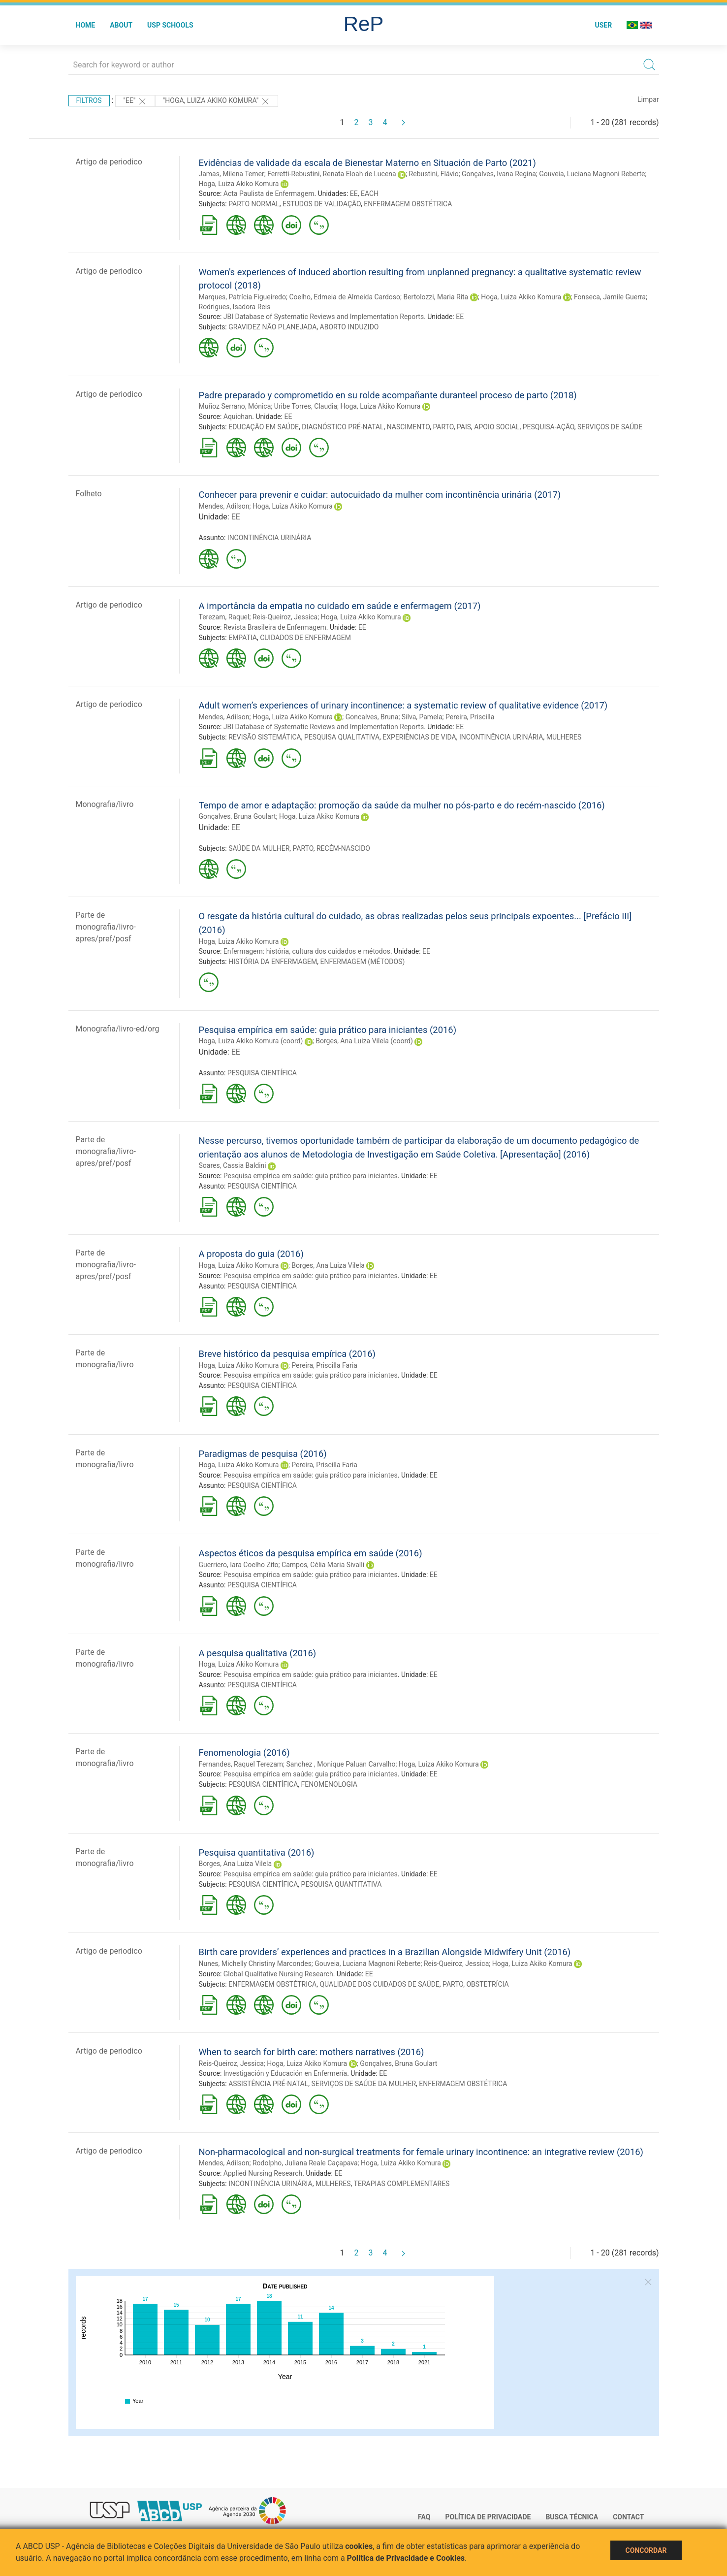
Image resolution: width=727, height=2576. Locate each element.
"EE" (135, 101)
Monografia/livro (105, 804)
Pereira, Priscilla (469, 717)
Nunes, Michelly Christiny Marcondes (255, 1963)
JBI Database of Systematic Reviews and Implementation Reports (323, 317)
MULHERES (564, 737)
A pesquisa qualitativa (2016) (257, 1653)
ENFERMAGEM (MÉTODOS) (362, 962)
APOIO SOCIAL (496, 427)
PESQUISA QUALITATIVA (341, 737)
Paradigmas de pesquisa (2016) (263, 1454)
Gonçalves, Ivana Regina (499, 174)
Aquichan (238, 416)
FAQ (424, 2517)
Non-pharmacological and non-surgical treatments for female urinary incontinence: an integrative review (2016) (421, 2152)
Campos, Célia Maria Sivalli (323, 1565)
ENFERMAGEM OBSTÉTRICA (408, 204)
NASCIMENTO (408, 427)
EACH (370, 193)
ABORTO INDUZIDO (349, 327)
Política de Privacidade (488, 2517)
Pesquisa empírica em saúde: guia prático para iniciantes (310, 1176)
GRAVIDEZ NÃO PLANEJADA (272, 327)
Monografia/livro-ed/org (117, 1028)
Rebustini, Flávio (434, 174)
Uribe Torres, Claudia (305, 406)
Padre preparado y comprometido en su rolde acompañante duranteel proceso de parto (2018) (388, 395)
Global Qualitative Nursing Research (278, 1974)
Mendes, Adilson (224, 506)
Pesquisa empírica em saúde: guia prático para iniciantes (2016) (328, 1030)
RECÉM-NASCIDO (343, 848)
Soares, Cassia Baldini (232, 1165)
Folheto (89, 493)
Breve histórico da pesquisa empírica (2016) (287, 1354)
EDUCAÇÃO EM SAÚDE (263, 427)
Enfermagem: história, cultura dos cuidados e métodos (306, 951)
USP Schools (170, 25)
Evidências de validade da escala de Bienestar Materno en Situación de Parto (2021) (367, 163)
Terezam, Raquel (224, 617)
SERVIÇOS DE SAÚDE (609, 427)
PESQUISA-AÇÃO (548, 427)
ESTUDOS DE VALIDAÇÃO (322, 204)
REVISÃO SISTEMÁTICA (264, 737)
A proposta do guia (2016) (251, 1254)
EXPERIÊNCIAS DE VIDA (419, 737)
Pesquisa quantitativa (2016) (257, 1852)
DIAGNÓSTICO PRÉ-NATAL (342, 427)
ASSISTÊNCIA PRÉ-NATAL (268, 2084)
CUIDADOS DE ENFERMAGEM (305, 638)
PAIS (464, 427)
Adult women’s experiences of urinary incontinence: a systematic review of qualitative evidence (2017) (403, 705)
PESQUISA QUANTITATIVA (341, 1884)
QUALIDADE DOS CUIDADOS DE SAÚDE (379, 1984)
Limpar (648, 99)
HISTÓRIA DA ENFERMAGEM (272, 962)
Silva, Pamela (422, 717)
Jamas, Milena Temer (231, 174)
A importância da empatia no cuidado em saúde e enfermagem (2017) (340, 606)
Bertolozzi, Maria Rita (435, 297)
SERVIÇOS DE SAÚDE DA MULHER (363, 2084)
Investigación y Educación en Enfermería (285, 2073)
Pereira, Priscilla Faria (324, 1365)
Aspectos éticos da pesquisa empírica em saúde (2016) (310, 1553)
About (121, 25)
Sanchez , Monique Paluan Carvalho (340, 1764)
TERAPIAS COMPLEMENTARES (402, 2184)
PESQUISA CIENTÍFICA (262, 1073)
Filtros (89, 100)
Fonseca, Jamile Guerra (610, 297)
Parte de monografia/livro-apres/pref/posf (106, 926)
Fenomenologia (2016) (244, 1752)
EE (354, 193)
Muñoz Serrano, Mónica (235, 406)
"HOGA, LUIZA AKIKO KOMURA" (216, 101)
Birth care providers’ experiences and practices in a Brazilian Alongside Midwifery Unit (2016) (385, 1952)
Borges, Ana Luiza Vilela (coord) (364, 1041)
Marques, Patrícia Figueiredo (242, 297)
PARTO (443, 427)
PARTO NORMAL (254, 204)
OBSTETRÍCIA (487, 1984)
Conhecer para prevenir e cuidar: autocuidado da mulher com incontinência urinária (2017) (380, 494)
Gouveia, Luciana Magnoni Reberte (592, 174)
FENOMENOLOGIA (329, 1784)
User (603, 25)
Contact (628, 2517)
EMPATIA (242, 638)
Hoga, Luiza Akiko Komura (239, 184)
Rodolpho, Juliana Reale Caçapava (305, 2163)
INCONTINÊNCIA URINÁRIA (269, 538)
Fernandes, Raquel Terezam (241, 1764)
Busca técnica (571, 2517)
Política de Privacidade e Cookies (406, 2558)
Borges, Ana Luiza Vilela (328, 1265)
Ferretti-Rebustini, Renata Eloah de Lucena (331, 174)
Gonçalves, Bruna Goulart (237, 816)
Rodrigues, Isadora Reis (235, 307)
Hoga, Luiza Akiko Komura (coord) (251, 1041)
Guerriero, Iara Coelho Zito (239, 1565)
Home (85, 25)
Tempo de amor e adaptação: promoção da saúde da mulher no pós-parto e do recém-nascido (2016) (402, 805)
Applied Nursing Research (263, 2173)
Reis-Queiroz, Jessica (285, 617)
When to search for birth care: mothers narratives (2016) (311, 2052)
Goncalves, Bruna (372, 717)
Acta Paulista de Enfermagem (269, 193)
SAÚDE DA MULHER (258, 848)
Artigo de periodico (109, 161)
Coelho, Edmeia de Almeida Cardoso (344, 297)
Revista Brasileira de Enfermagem (274, 627)
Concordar (646, 2550)
